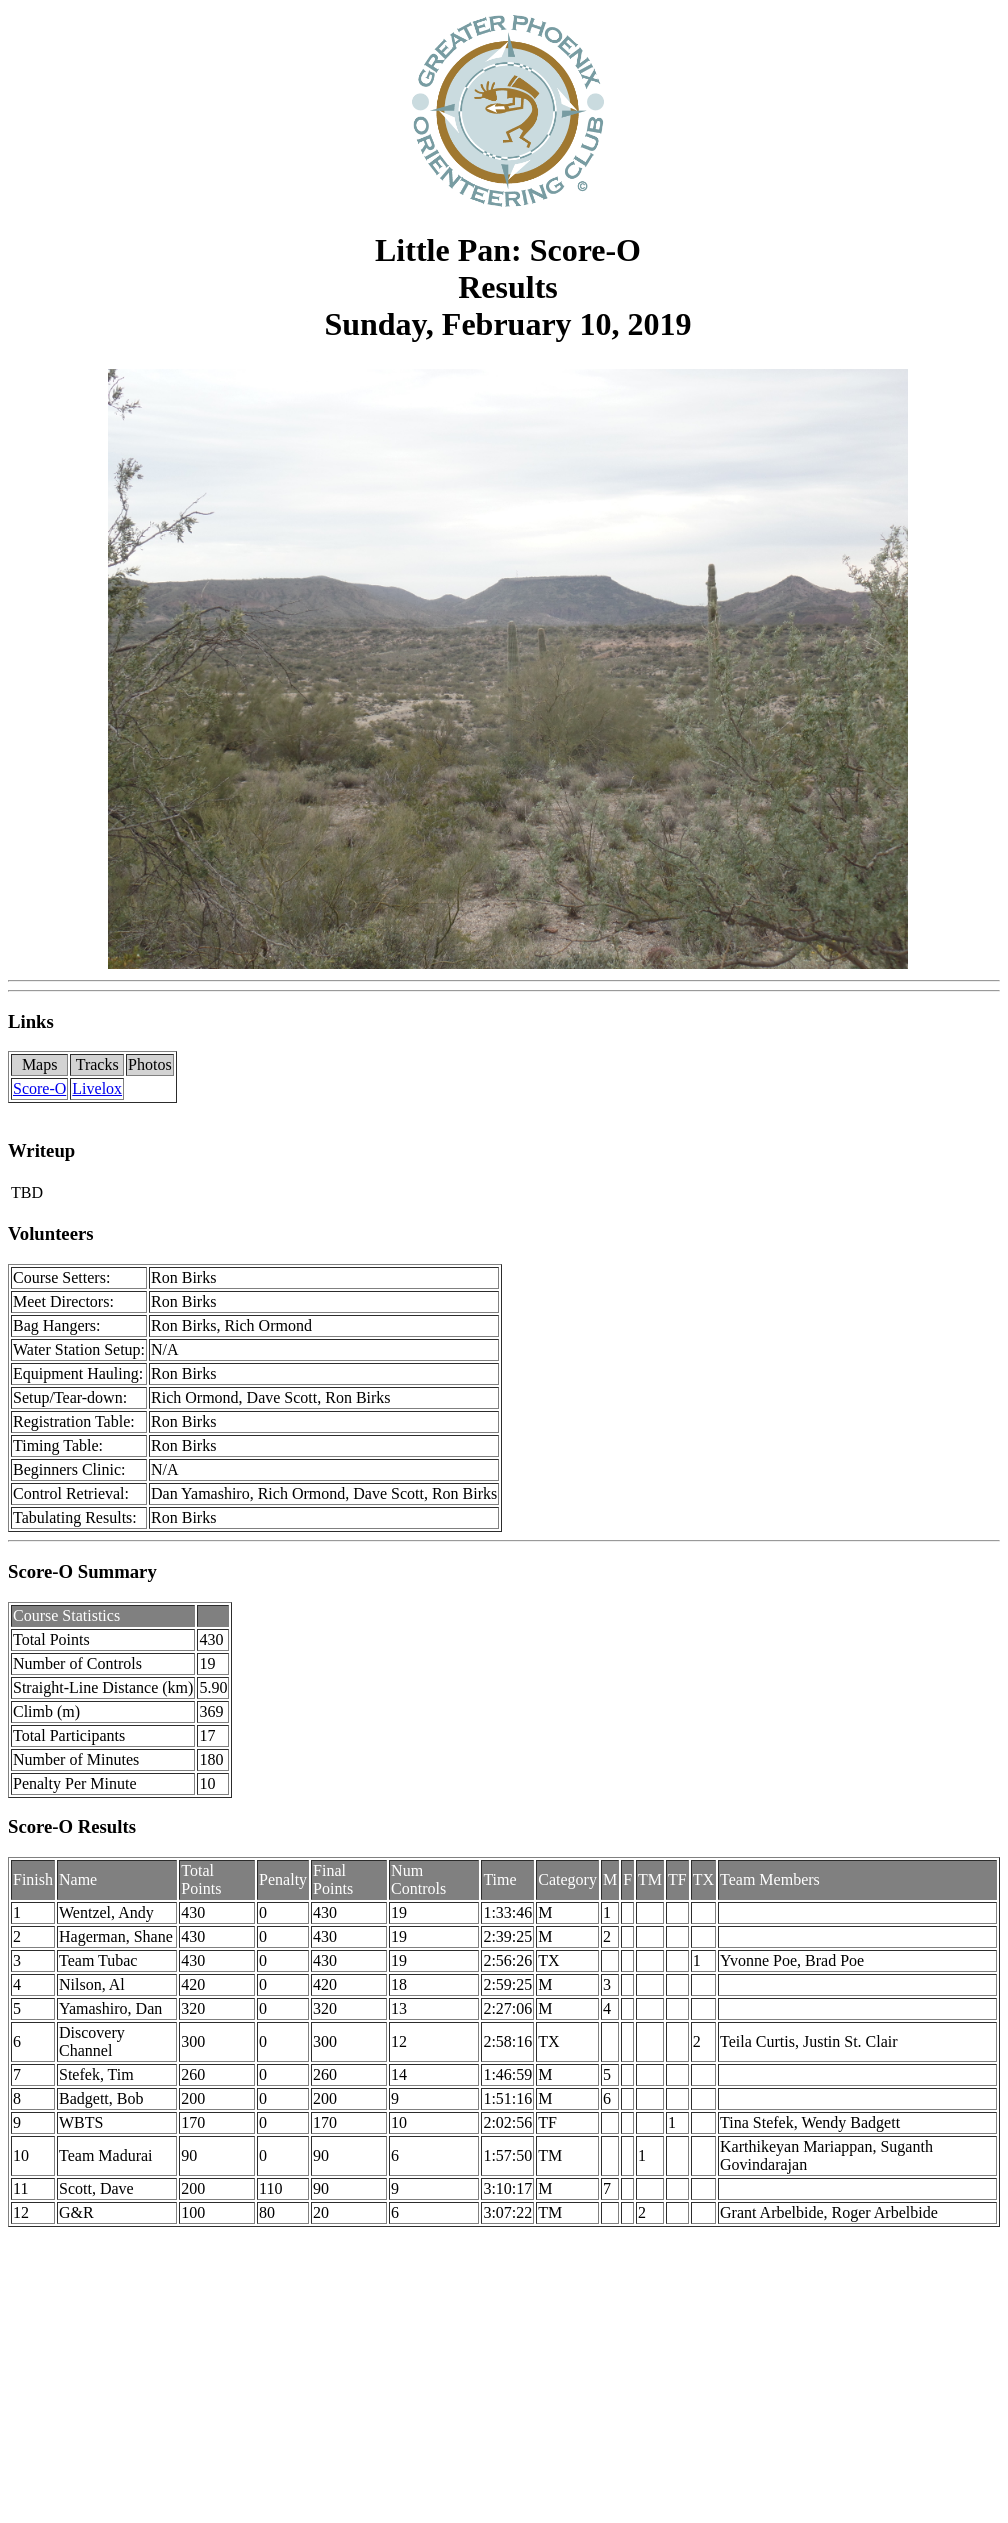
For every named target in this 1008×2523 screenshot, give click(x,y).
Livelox (97, 1088)
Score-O (39, 1088)
